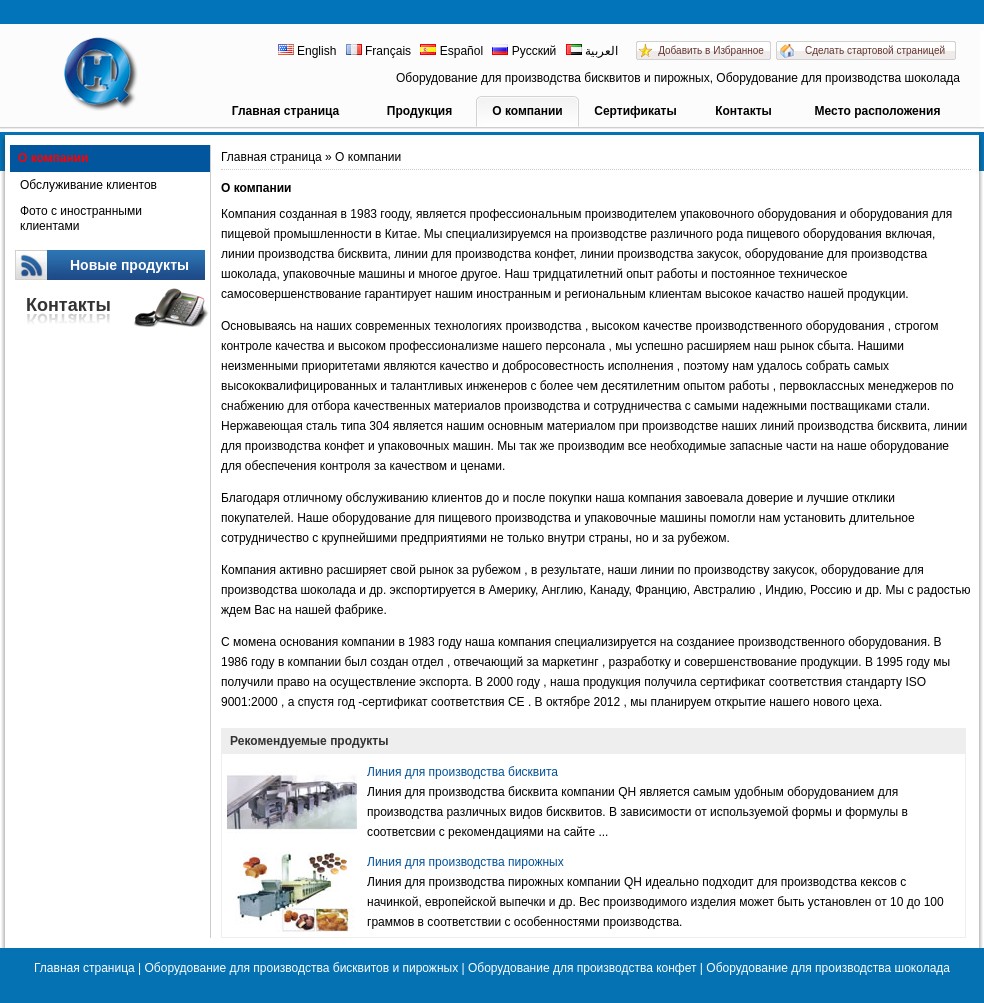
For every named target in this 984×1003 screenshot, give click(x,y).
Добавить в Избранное (711, 50)
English (309, 51)
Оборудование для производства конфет (582, 968)
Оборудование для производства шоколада (828, 968)
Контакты (743, 111)
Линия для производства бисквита (462, 772)
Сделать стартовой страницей (875, 50)
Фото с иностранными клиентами (81, 218)
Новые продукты (129, 265)
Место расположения (878, 111)
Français (378, 51)
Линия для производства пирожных (465, 862)
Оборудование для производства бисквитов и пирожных (302, 968)
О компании (527, 111)
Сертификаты (635, 111)
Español (451, 51)
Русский (524, 51)
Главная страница (286, 111)
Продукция (419, 111)
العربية (592, 51)
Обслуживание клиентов (88, 185)
